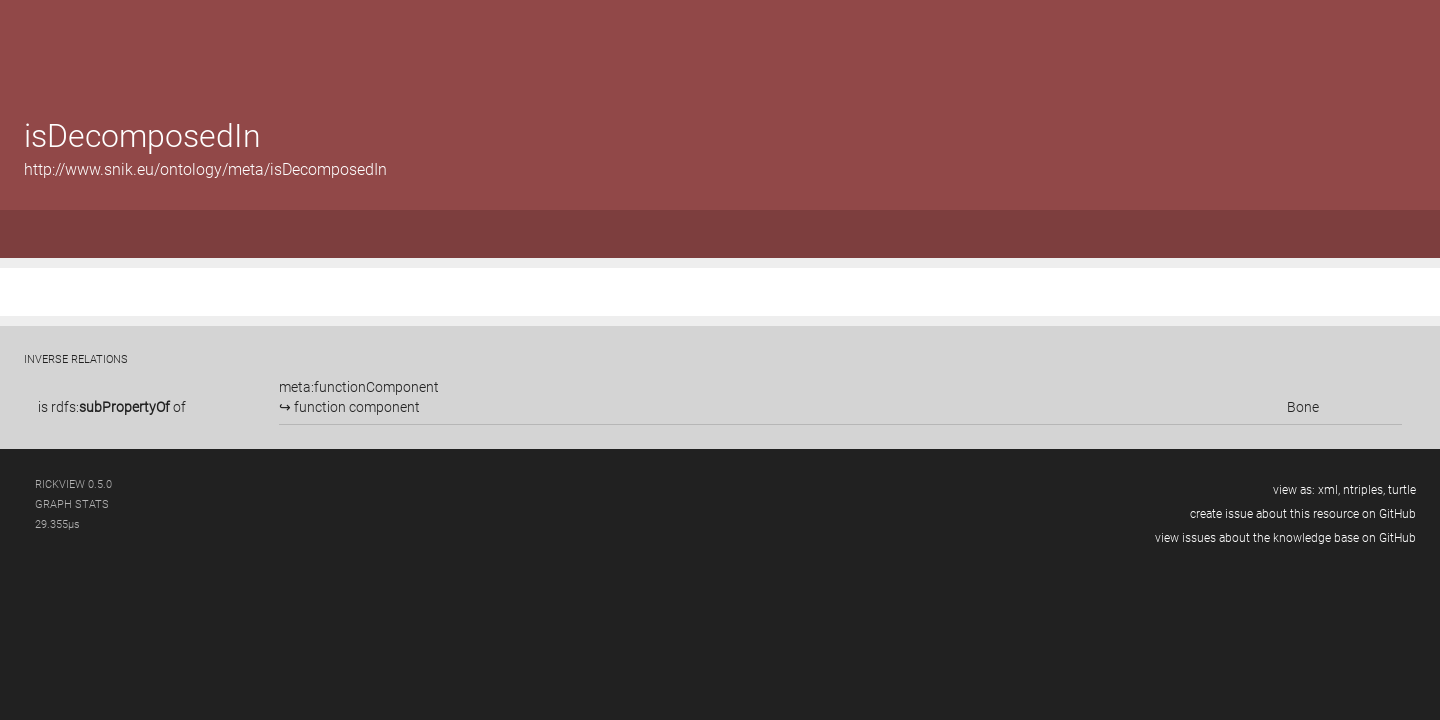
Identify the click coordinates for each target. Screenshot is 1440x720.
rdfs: (110, 407)
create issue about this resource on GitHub (1303, 514)
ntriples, (1364, 490)
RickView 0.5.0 (73, 484)
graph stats (72, 504)
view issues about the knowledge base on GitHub (1285, 538)
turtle (1402, 490)
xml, (1329, 490)
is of (112, 407)
